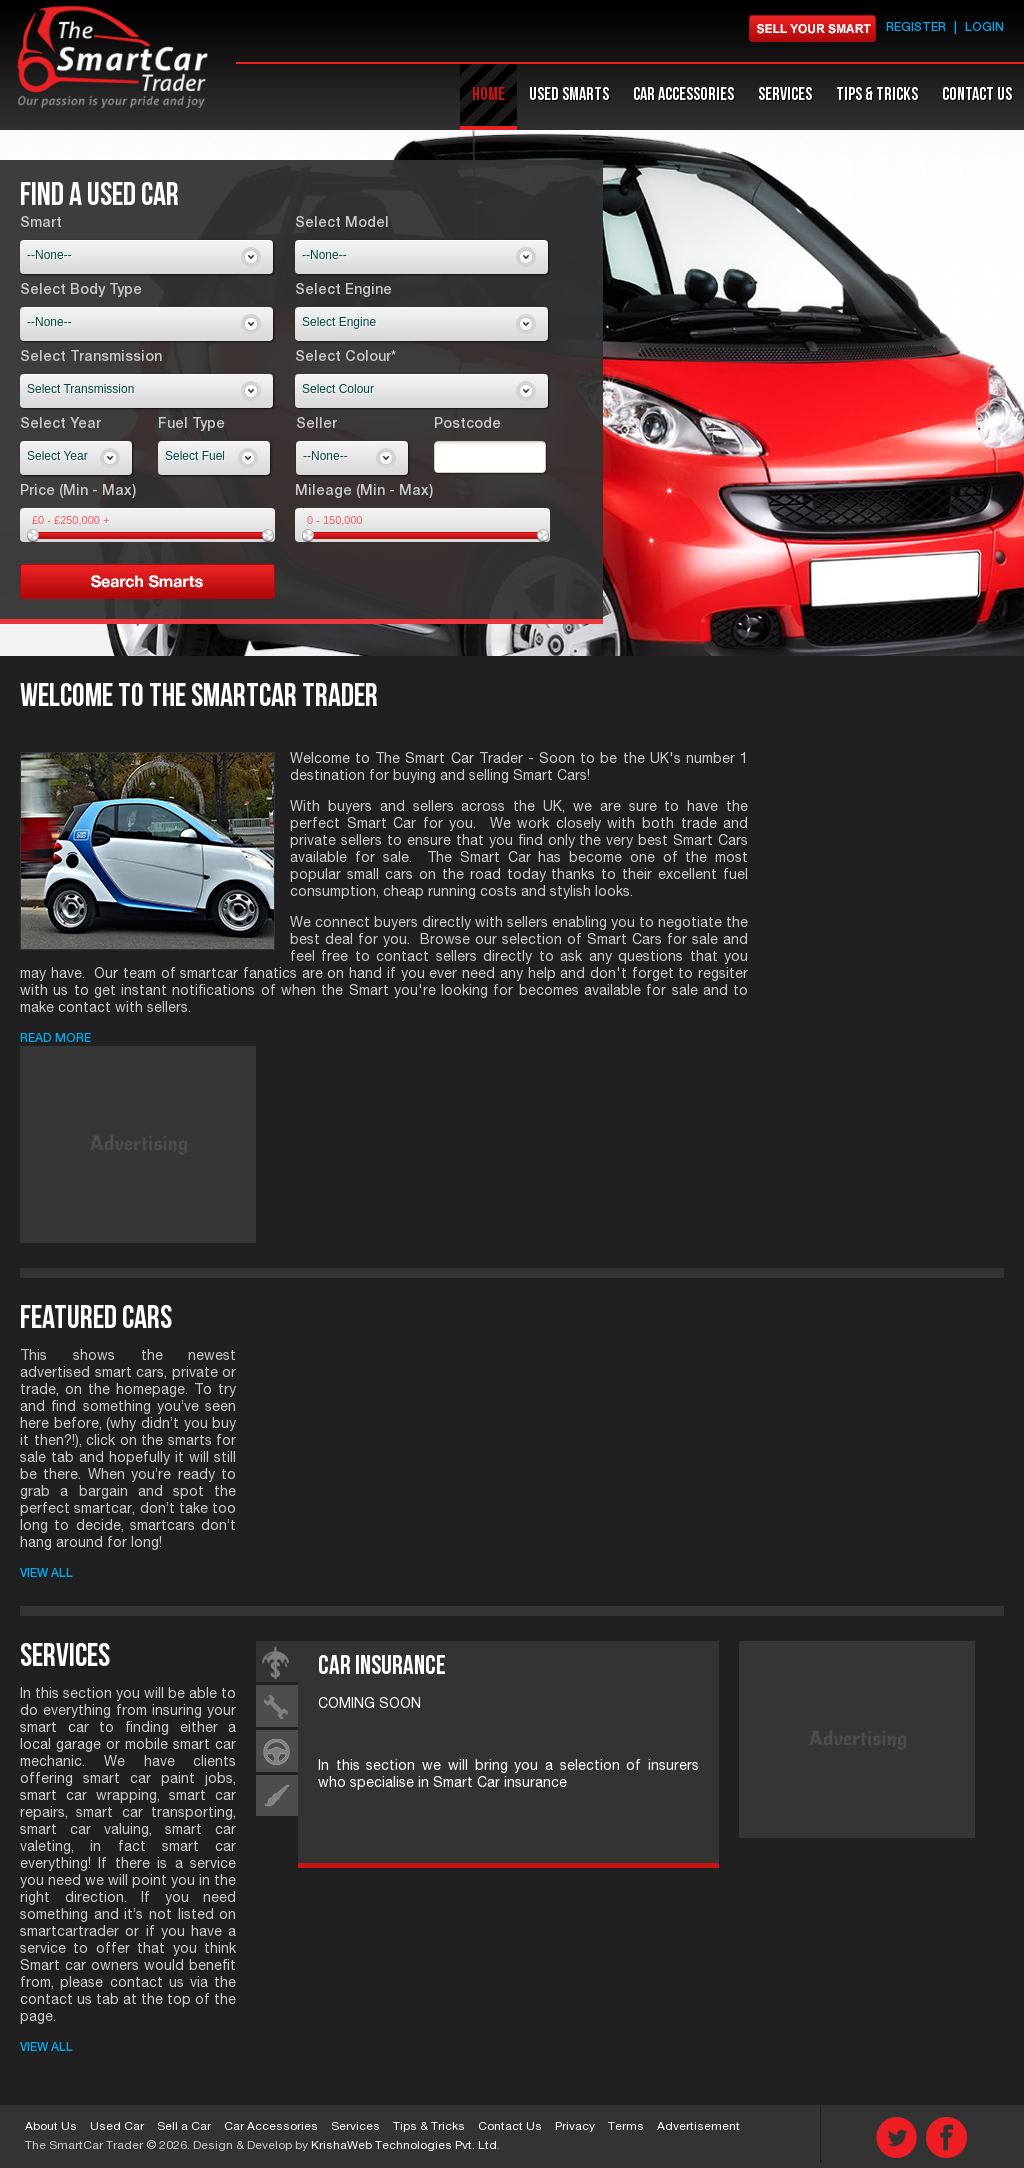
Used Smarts (569, 94)
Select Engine (343, 291)
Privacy (575, 2127)
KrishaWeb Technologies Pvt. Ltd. (405, 2146)
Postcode (467, 425)
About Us (51, 2127)
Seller (316, 425)
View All (46, 1574)
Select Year (60, 425)
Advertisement (698, 2127)
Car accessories (683, 94)
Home (488, 94)
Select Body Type (81, 291)
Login (984, 28)
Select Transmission (91, 358)
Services (785, 94)
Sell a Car (184, 2127)
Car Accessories (271, 2127)
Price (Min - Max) (78, 492)
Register (916, 28)
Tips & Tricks (877, 94)
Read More (55, 1039)
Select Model (342, 224)
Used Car (117, 2127)
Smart (41, 224)
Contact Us (977, 94)
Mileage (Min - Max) (364, 492)
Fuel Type (191, 425)
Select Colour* (345, 358)
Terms (626, 2127)
